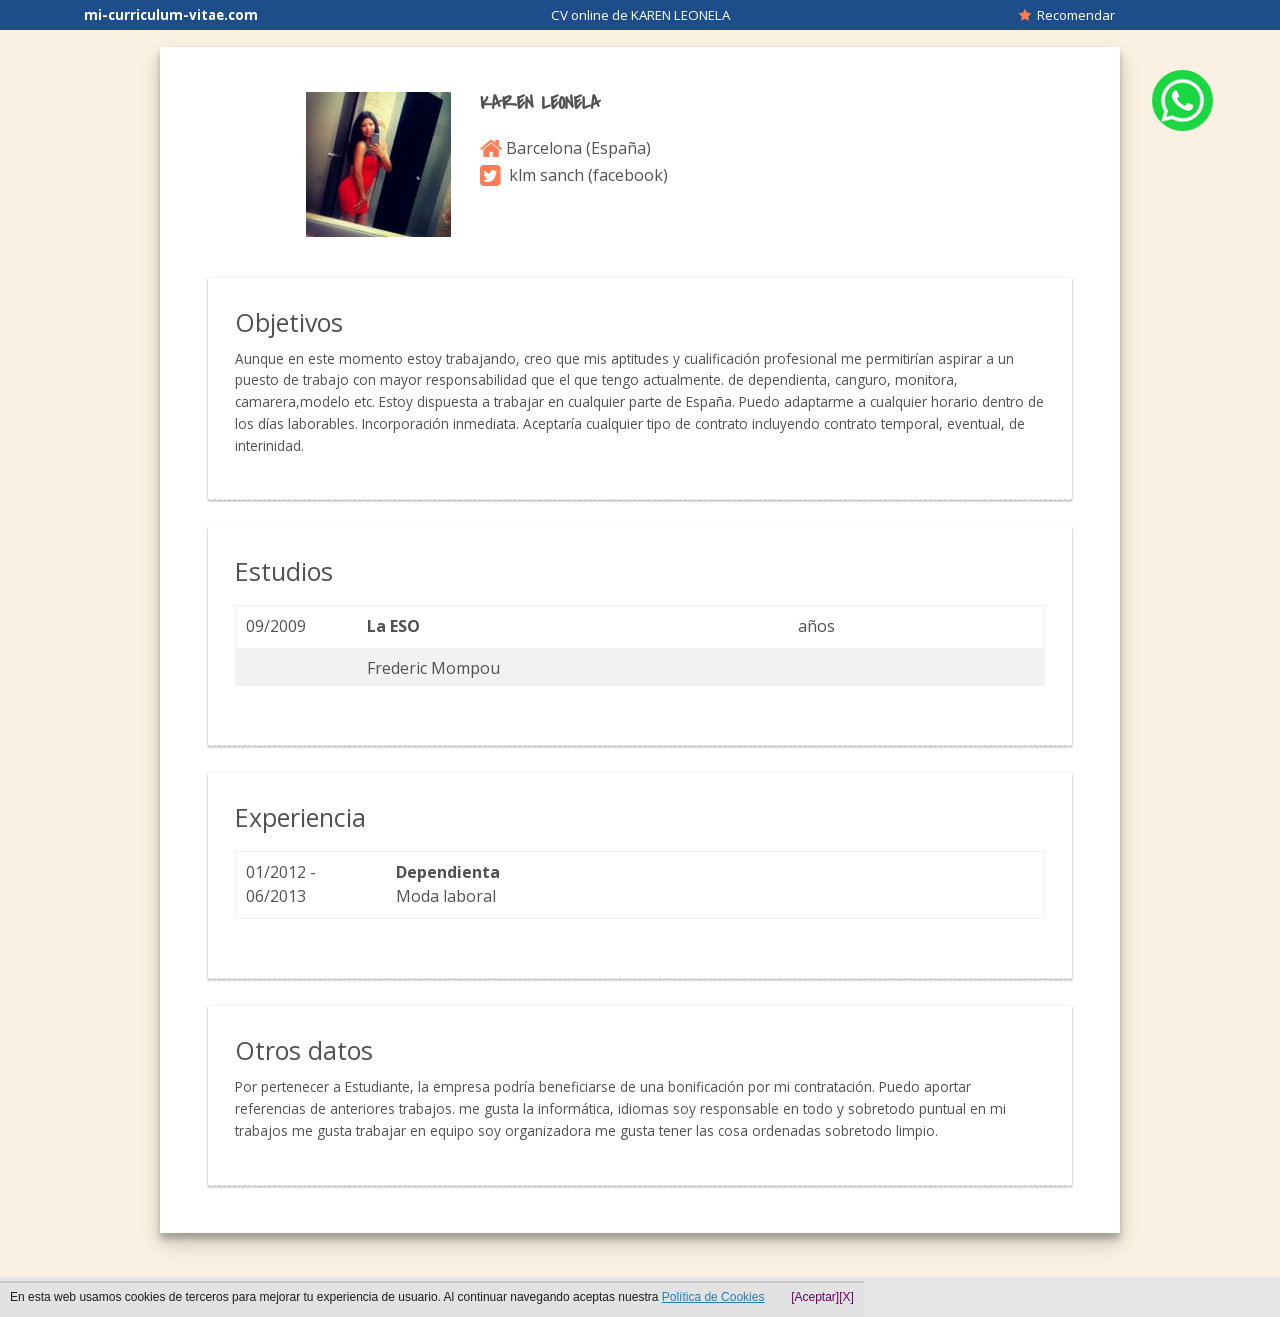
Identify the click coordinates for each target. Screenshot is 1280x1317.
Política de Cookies (713, 1297)
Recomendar (1067, 15)
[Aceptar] (815, 1297)
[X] (846, 1297)
